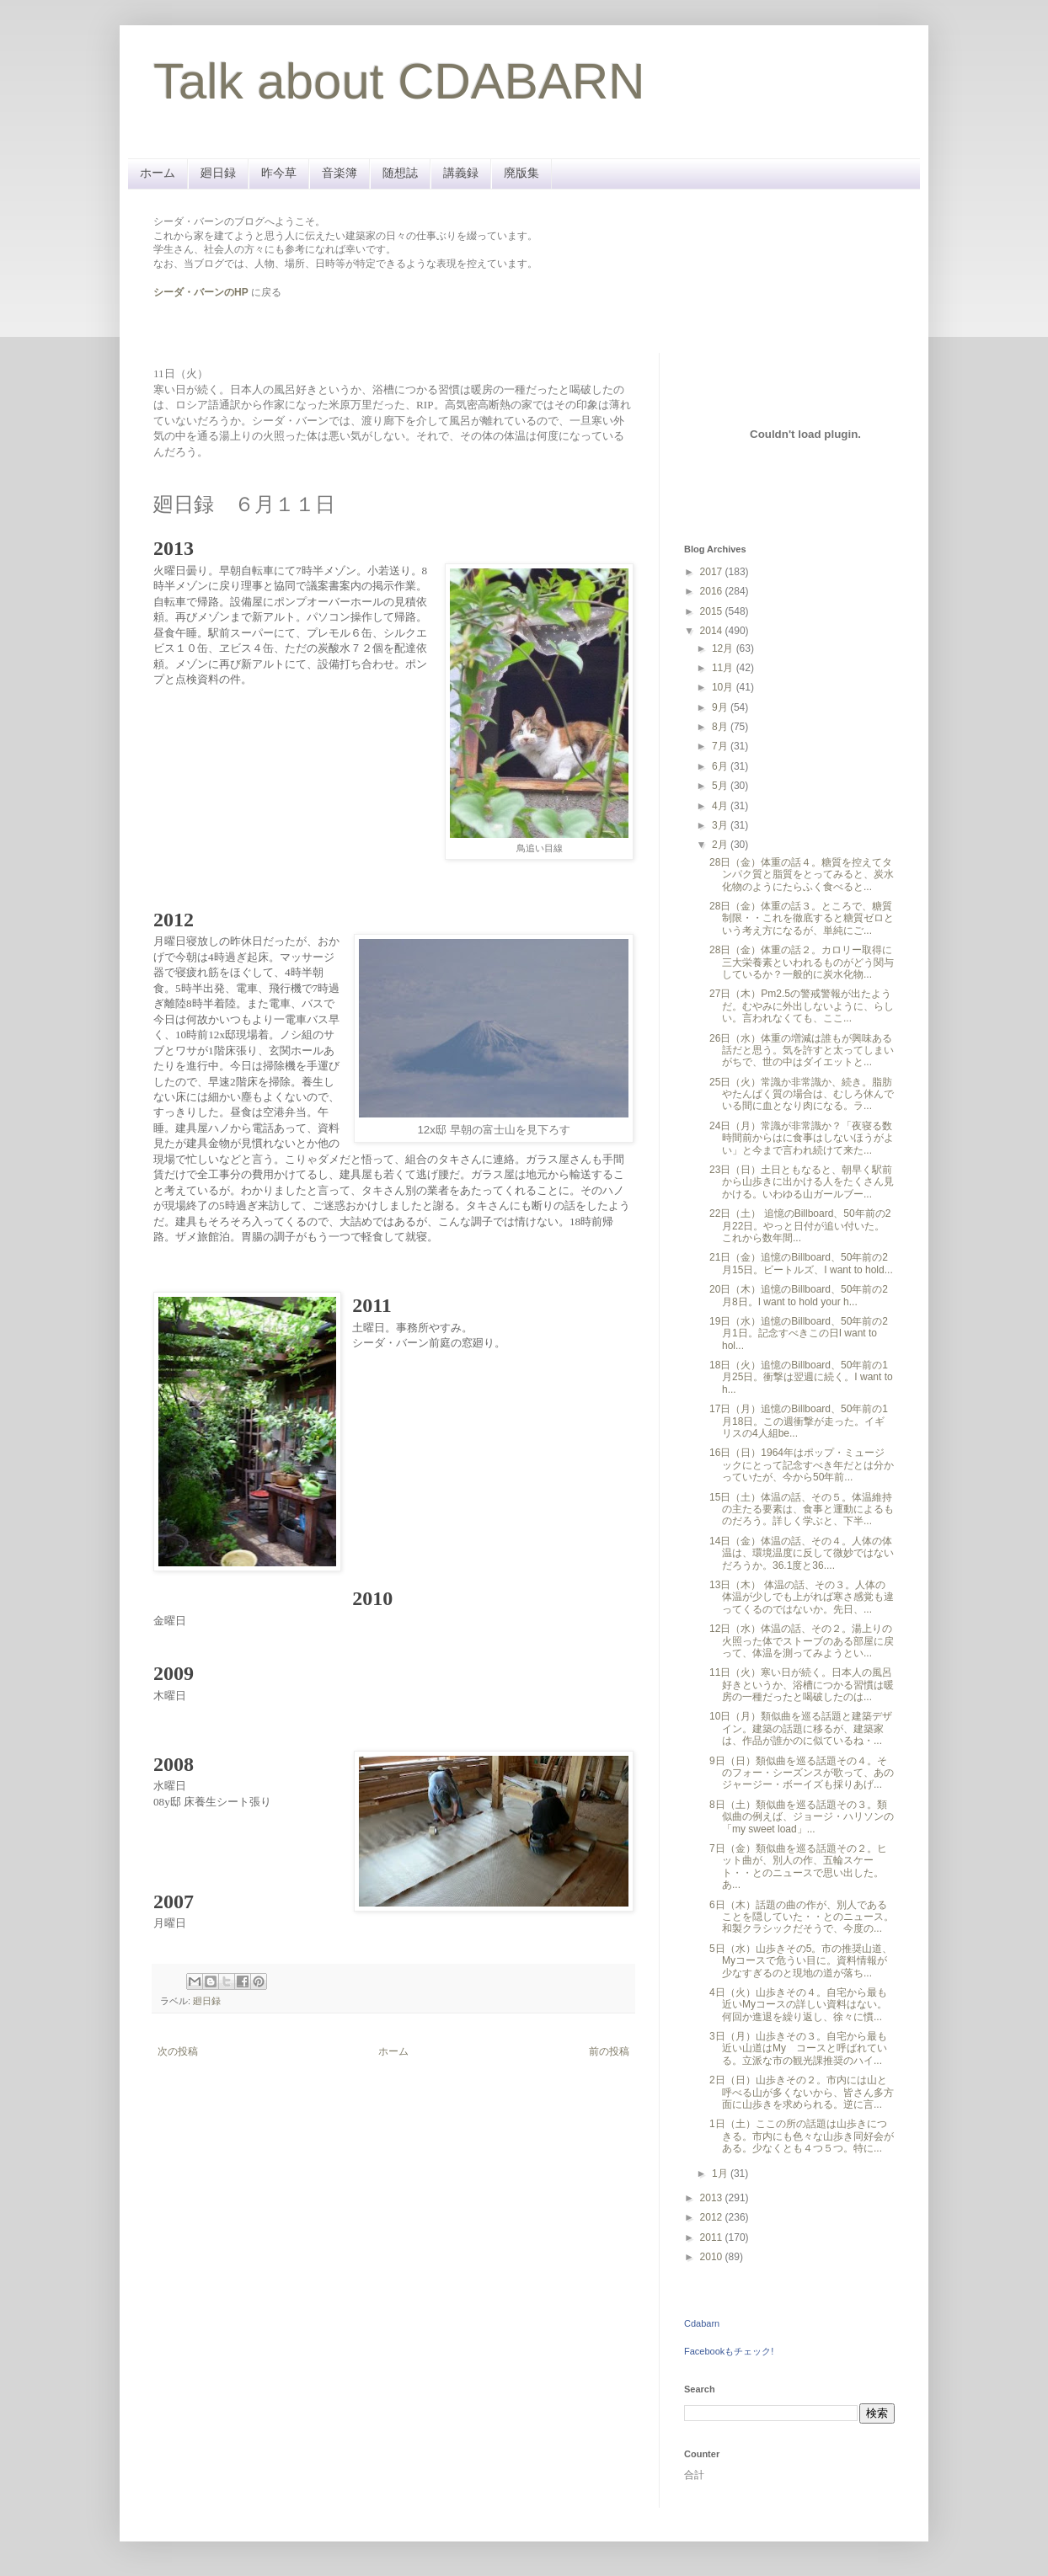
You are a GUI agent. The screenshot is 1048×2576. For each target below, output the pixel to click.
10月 (724, 687)
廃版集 (521, 172)
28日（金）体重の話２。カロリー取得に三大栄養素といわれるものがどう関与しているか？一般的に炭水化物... (801, 962)
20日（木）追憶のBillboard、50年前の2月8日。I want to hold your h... (798, 1295)
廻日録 (218, 172)
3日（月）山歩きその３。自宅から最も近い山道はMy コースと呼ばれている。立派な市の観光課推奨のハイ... (798, 2048)
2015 (712, 611)
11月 (724, 668)
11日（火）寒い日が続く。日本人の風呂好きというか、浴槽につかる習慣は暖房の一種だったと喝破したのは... (801, 1685)
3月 (721, 825)
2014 (712, 631)
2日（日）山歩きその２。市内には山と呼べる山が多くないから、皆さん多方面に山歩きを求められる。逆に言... (801, 2092)
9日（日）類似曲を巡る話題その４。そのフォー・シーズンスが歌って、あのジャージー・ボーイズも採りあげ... (801, 1773)
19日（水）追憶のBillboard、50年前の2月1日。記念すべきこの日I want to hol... (798, 1333)
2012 (712, 2217)
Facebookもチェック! (728, 2351)
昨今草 (279, 172)
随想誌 (400, 172)
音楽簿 (339, 172)
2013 (712, 2198)
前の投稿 (609, 2051)
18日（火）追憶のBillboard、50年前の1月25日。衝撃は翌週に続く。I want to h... (801, 1377)
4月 (721, 806)
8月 (721, 727)
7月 (721, 746)
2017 (712, 572)
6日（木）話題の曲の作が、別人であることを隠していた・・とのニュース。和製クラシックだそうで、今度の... (801, 1917)
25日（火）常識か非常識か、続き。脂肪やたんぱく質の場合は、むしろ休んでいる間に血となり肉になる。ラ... (801, 1094)
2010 (712, 2257)
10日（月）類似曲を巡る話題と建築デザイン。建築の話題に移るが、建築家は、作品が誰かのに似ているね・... (800, 1728)
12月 (724, 648)
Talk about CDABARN (399, 81)
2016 (712, 591)
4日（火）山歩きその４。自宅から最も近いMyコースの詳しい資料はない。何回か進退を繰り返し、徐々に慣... (798, 2005)
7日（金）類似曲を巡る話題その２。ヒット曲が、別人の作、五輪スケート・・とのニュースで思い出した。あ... (798, 1867)
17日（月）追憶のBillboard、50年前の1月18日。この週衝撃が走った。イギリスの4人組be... (798, 1421)
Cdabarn (701, 2323)
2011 (712, 2237)
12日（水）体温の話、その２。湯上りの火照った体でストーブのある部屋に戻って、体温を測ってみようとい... (801, 1641)
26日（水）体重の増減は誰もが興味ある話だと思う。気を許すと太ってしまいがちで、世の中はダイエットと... (801, 1050)
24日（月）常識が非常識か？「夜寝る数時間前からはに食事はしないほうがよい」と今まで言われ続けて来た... (801, 1138)
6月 (721, 766)
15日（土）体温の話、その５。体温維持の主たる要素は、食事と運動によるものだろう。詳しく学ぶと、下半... (801, 1509)
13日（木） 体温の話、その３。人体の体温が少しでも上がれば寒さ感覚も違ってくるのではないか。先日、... (801, 1597)
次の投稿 (178, 2051)
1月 (721, 2173)
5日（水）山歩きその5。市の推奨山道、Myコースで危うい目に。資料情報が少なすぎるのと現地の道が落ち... (800, 1961)
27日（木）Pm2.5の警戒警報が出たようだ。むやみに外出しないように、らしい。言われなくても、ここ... (801, 1006)
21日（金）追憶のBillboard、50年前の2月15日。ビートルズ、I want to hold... (801, 1263)
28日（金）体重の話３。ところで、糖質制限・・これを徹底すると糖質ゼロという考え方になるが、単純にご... (801, 918)
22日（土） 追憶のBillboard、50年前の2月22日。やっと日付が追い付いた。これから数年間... (799, 1226)
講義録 (461, 172)
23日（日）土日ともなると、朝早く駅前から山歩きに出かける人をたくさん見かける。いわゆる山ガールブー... (801, 1182)
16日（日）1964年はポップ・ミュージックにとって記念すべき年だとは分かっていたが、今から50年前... (801, 1465)
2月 (721, 845)
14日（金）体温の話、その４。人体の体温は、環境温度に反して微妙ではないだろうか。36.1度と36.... (801, 1553)
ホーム (157, 172)
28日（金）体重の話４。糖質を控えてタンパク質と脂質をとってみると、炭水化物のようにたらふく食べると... (801, 874)
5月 (721, 786)
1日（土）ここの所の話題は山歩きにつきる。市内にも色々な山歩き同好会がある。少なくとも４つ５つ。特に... (801, 2136)
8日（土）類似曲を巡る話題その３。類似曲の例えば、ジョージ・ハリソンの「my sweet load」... (801, 1817)
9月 (721, 707)
